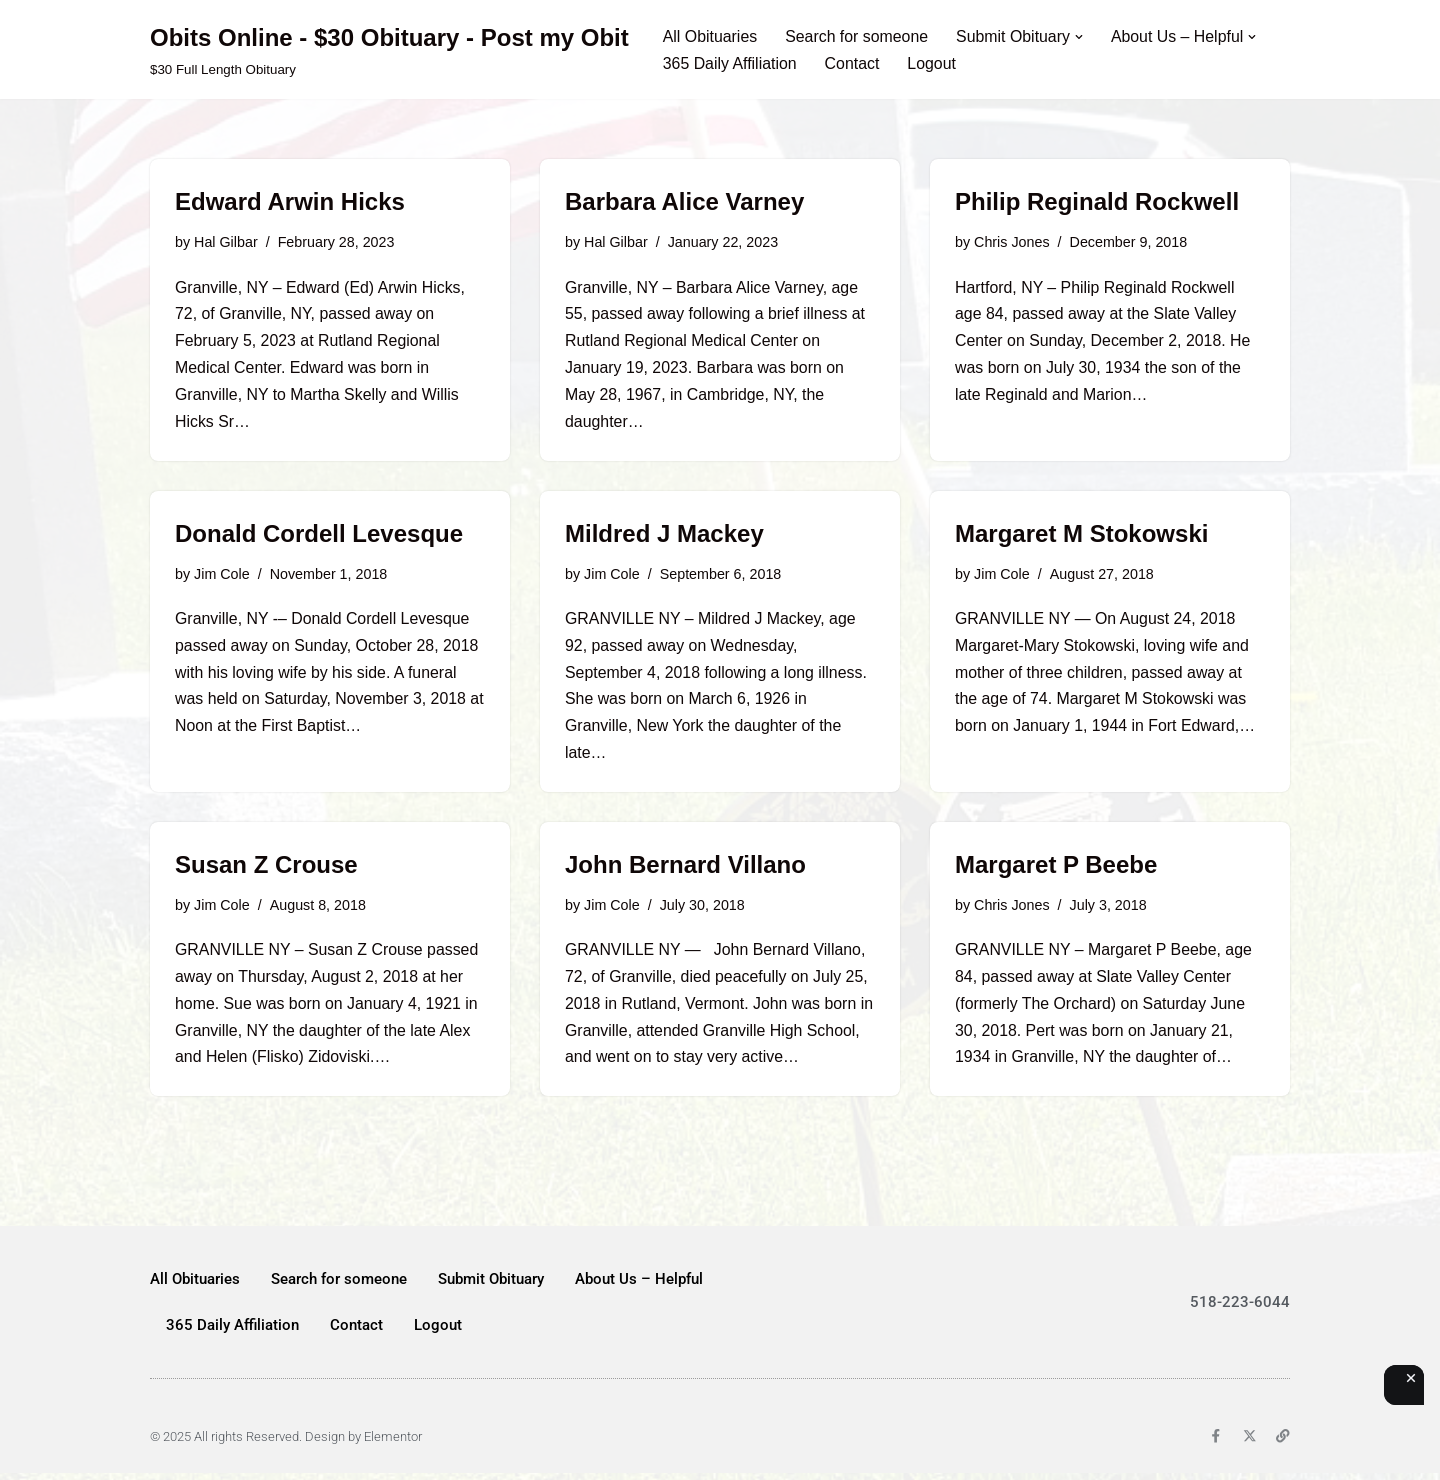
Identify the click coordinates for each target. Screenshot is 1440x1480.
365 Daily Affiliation (730, 63)
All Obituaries (710, 36)
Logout (933, 63)
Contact (853, 63)
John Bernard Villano (685, 869)
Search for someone (858, 36)
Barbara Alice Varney (684, 201)
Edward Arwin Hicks (290, 201)
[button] (1082, 36)
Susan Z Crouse (266, 869)
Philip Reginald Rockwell (1097, 201)
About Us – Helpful (639, 1286)
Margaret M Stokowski (1081, 535)
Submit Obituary (491, 1286)
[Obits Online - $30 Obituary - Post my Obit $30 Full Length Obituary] (389, 49)
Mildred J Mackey (664, 535)
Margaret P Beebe (1056, 869)
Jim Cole (222, 576)
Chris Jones (1012, 242)
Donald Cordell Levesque (319, 535)
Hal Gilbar (226, 242)
